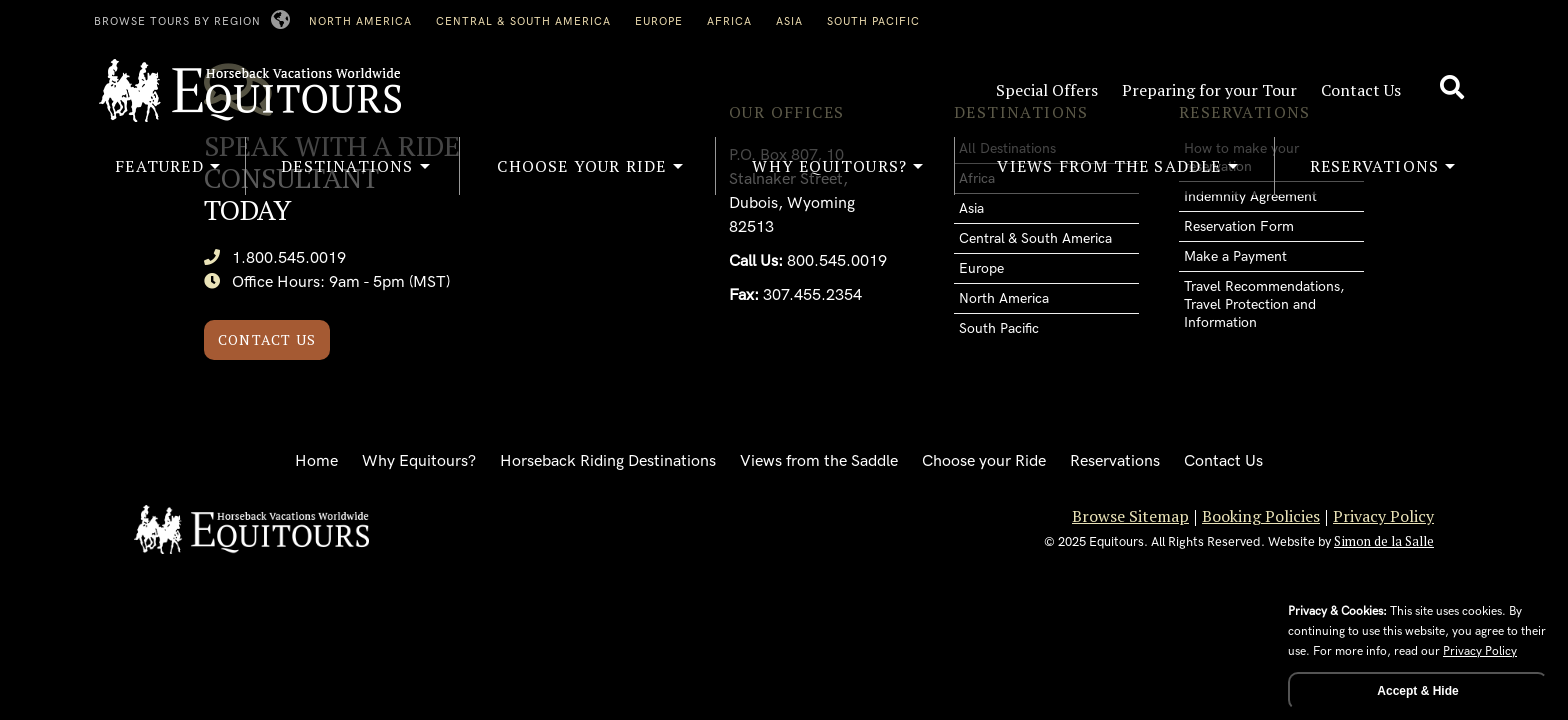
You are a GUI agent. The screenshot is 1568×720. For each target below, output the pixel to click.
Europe (659, 21)
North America (360, 21)
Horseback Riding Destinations (608, 461)
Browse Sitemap (1130, 516)
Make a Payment (1235, 256)
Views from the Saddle (819, 461)
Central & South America (523, 21)
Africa (729, 21)
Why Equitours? (419, 461)
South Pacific (873, 21)
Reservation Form (1239, 226)
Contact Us (1361, 90)
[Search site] (1454, 88)
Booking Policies (1261, 516)
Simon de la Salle (1384, 541)
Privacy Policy (1383, 516)
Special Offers (1047, 90)
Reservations (1115, 461)
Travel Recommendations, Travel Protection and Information (1264, 304)
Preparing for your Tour (1209, 90)
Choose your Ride (984, 461)
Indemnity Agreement (1250, 196)
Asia (789, 21)
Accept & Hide (1417, 691)
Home (316, 461)
